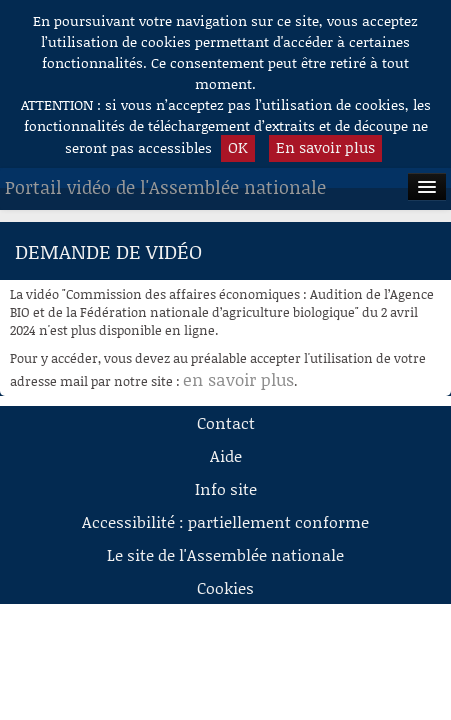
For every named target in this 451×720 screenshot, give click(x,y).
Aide (226, 455)
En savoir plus (325, 147)
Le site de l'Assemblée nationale (225, 554)
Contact (226, 422)
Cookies (225, 587)
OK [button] (238, 147)
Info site (226, 488)
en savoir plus (238, 379)
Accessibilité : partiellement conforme (225, 521)
